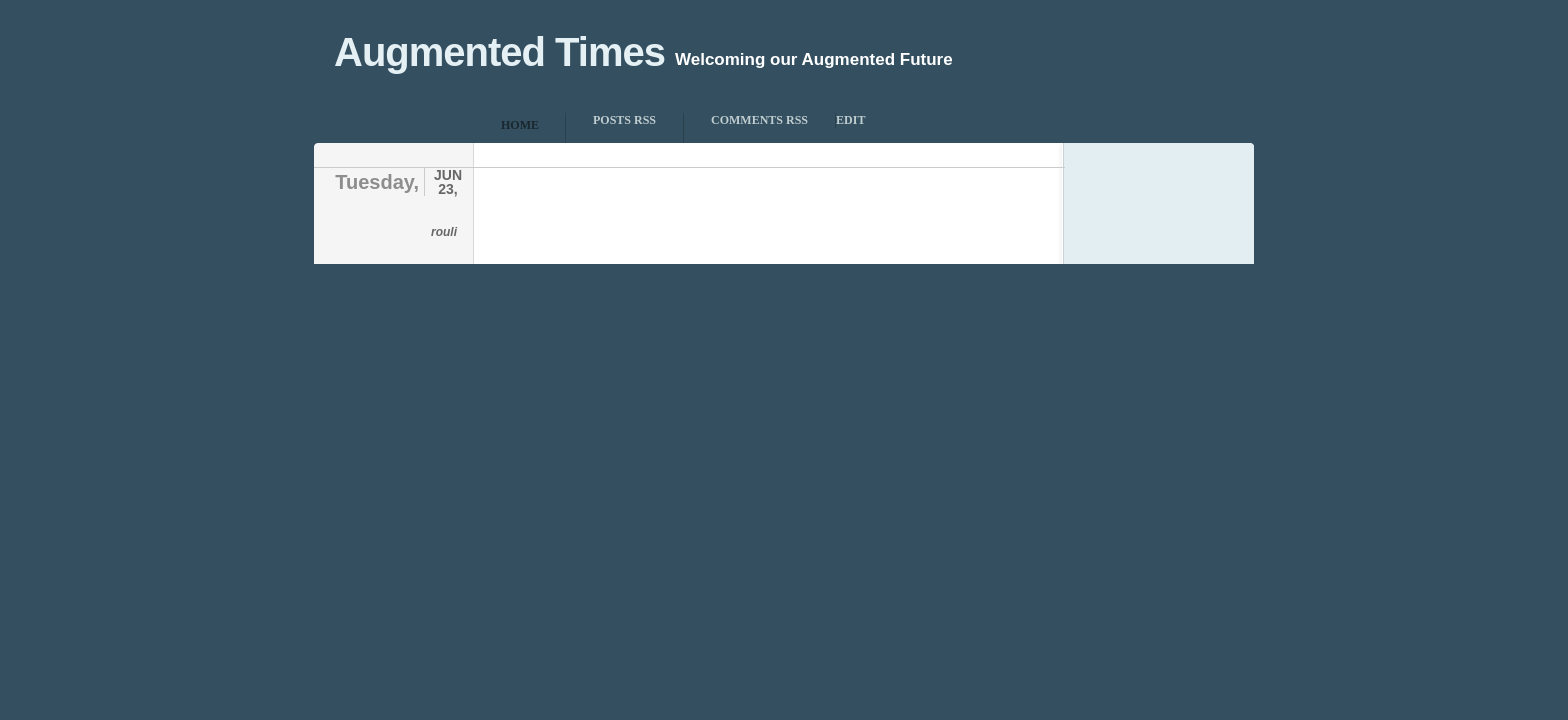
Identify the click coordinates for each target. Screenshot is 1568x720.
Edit (850, 120)
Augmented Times (499, 52)
